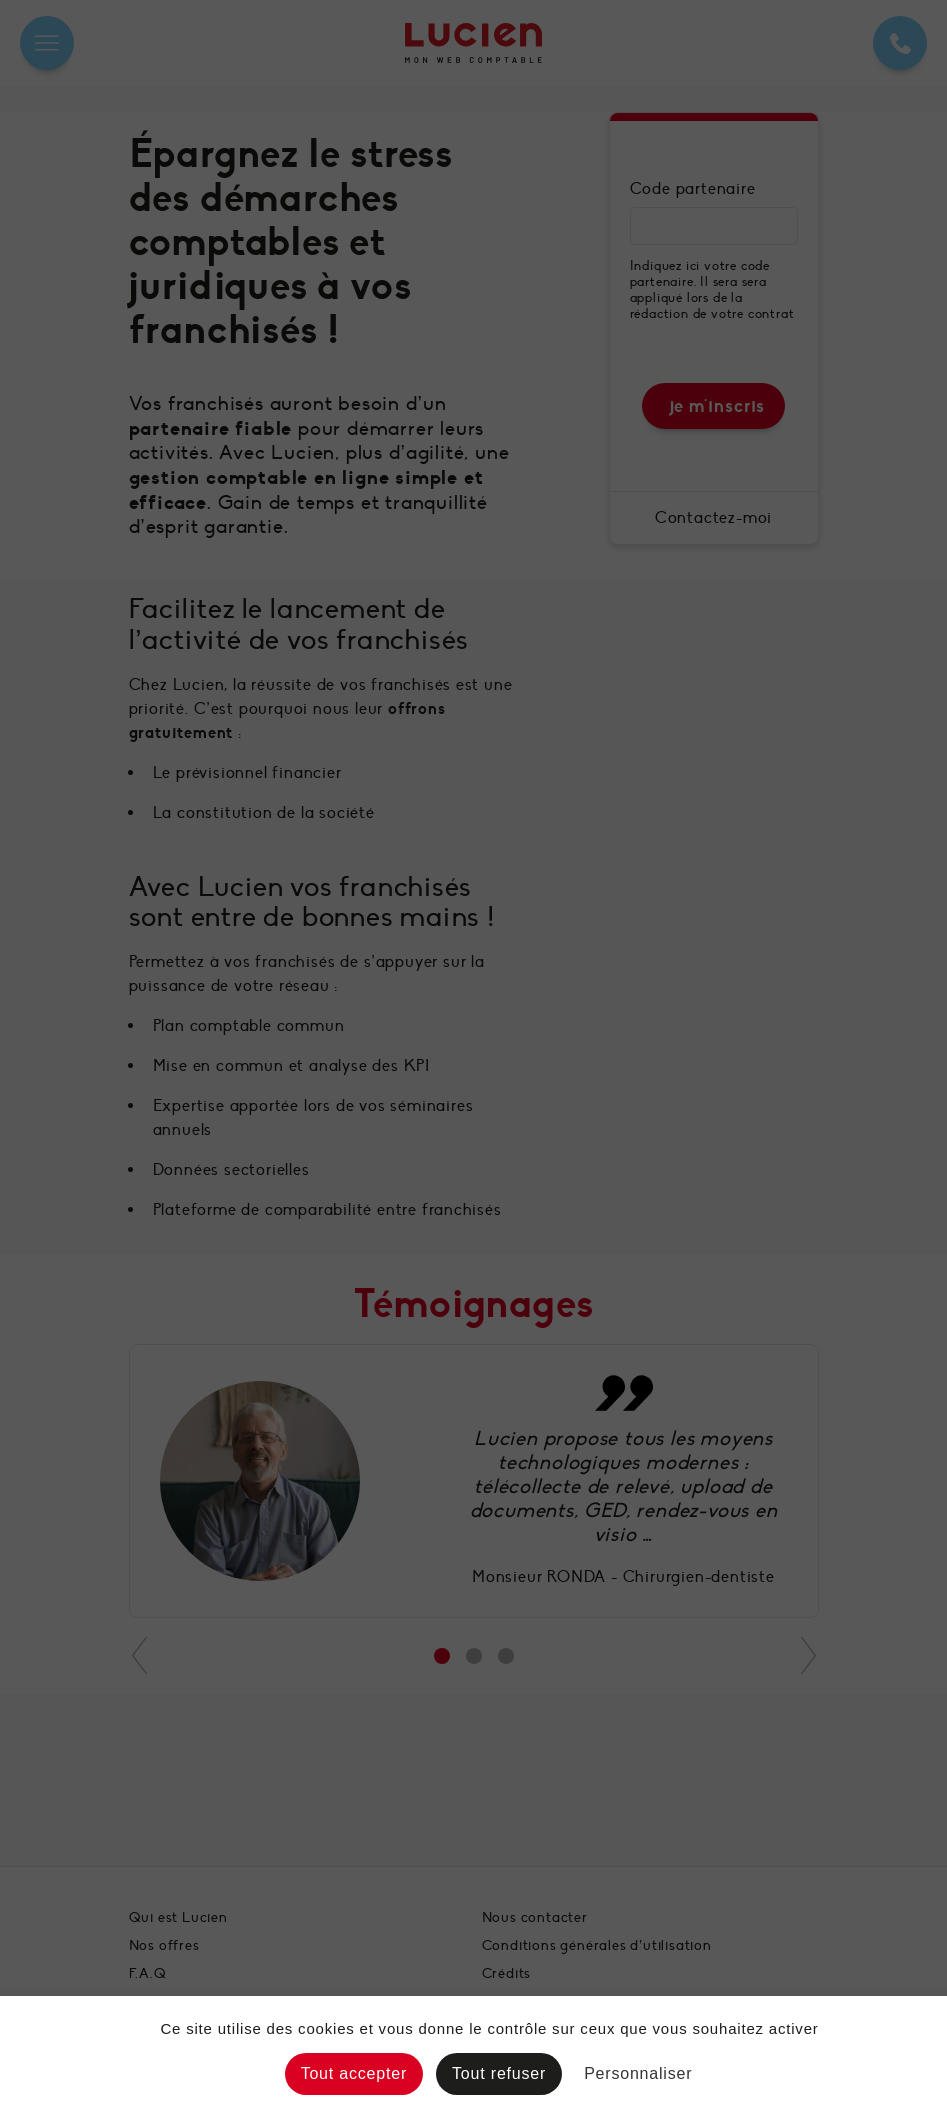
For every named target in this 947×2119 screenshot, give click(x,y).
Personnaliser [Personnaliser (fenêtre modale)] (638, 2073)
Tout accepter (354, 2073)
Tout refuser (499, 2073)
